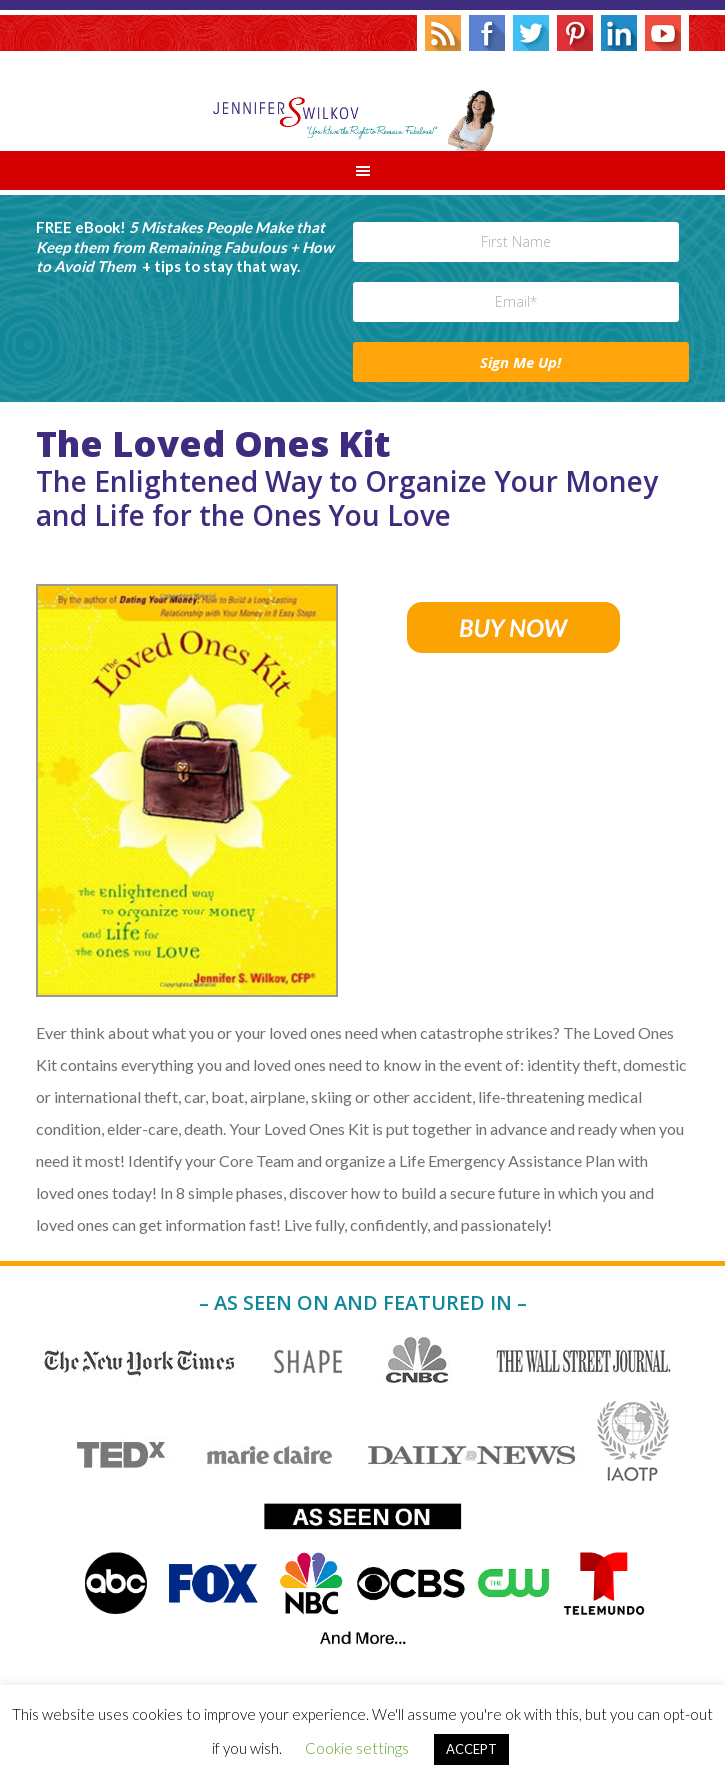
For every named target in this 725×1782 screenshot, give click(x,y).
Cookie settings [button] (357, 1748)
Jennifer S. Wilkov (362, 101)
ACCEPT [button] (471, 1749)
